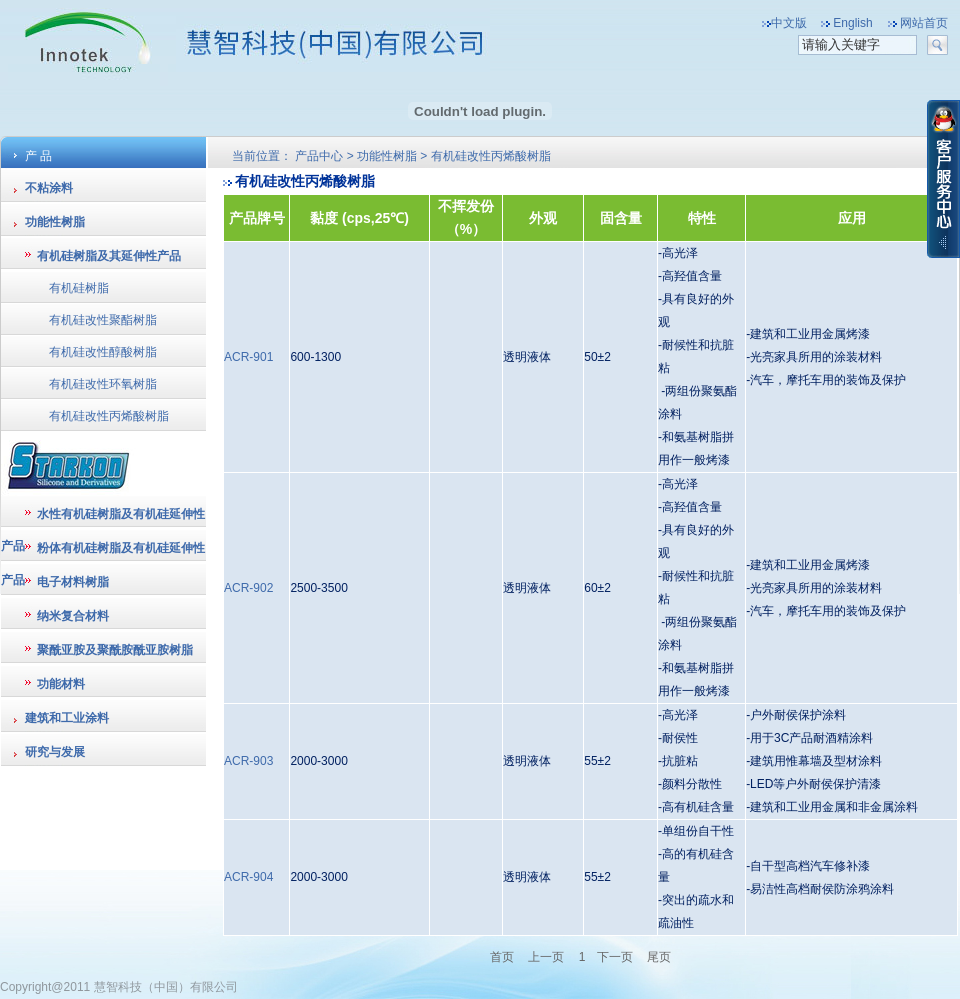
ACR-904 (248, 877)
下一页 (615, 957)
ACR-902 (248, 588)
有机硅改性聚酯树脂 (103, 320)
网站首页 (924, 23)
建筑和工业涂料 (67, 718)
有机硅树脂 (79, 288)
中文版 (789, 23)
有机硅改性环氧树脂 (103, 384)
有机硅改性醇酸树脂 (103, 352)
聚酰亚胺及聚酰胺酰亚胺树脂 (115, 650)
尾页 (659, 957)
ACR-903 (248, 761)
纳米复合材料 (73, 616)
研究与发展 (55, 752)
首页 (503, 957)
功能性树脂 (55, 222)
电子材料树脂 (73, 582)
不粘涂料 (49, 188)
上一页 (546, 957)
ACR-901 (248, 357)
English (852, 23)
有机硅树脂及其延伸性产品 (109, 256)
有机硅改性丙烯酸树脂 (109, 416)
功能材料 (61, 684)
